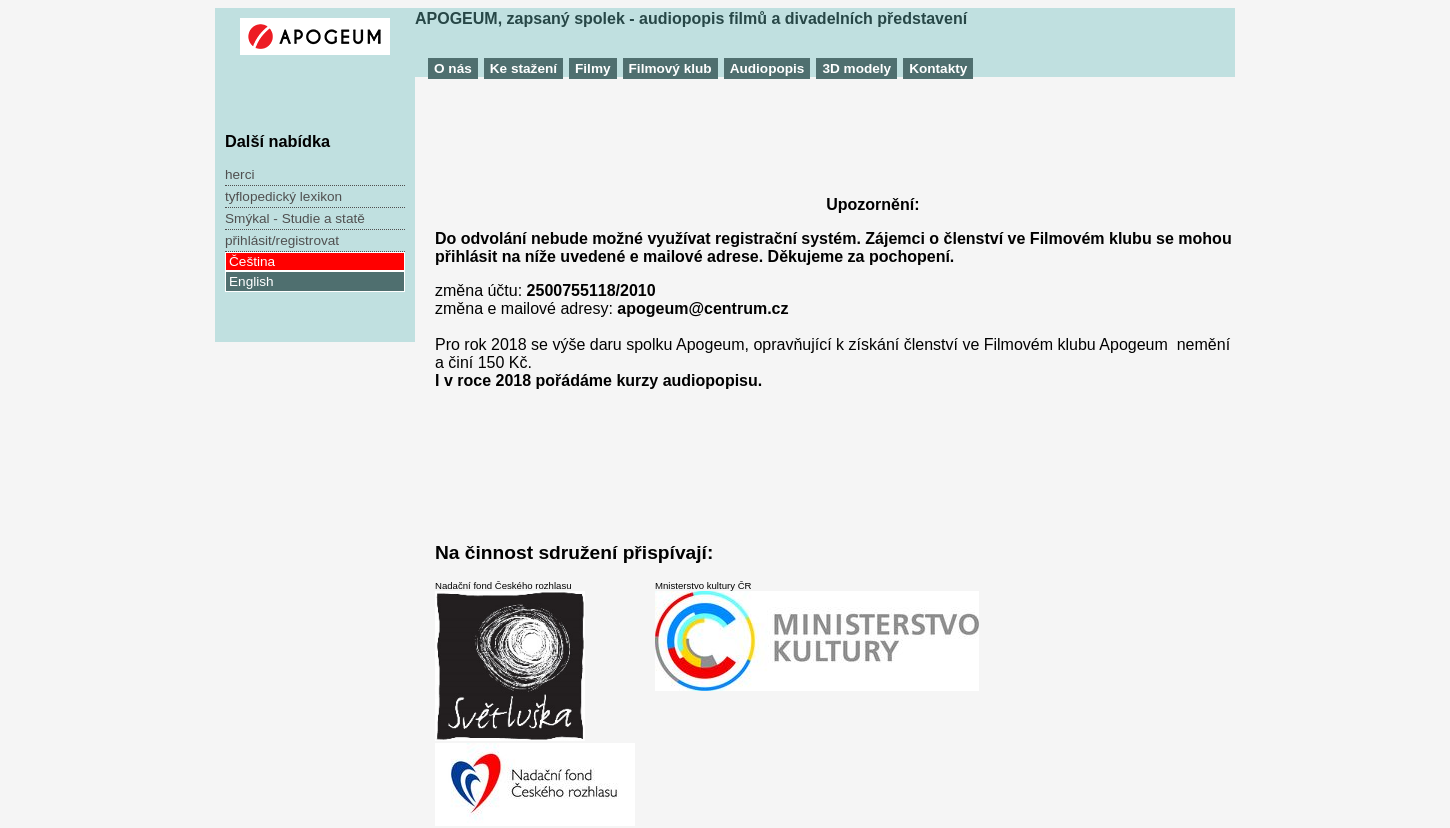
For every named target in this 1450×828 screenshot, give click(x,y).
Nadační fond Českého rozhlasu (535, 703)
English (251, 281)
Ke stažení (523, 68)
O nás (453, 68)
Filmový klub (670, 68)
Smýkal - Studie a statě (295, 218)
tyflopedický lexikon (283, 196)
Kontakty (938, 68)
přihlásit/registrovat (282, 240)
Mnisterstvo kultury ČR (817, 635)
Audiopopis (767, 68)
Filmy (593, 68)
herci (239, 174)
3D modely (856, 68)
